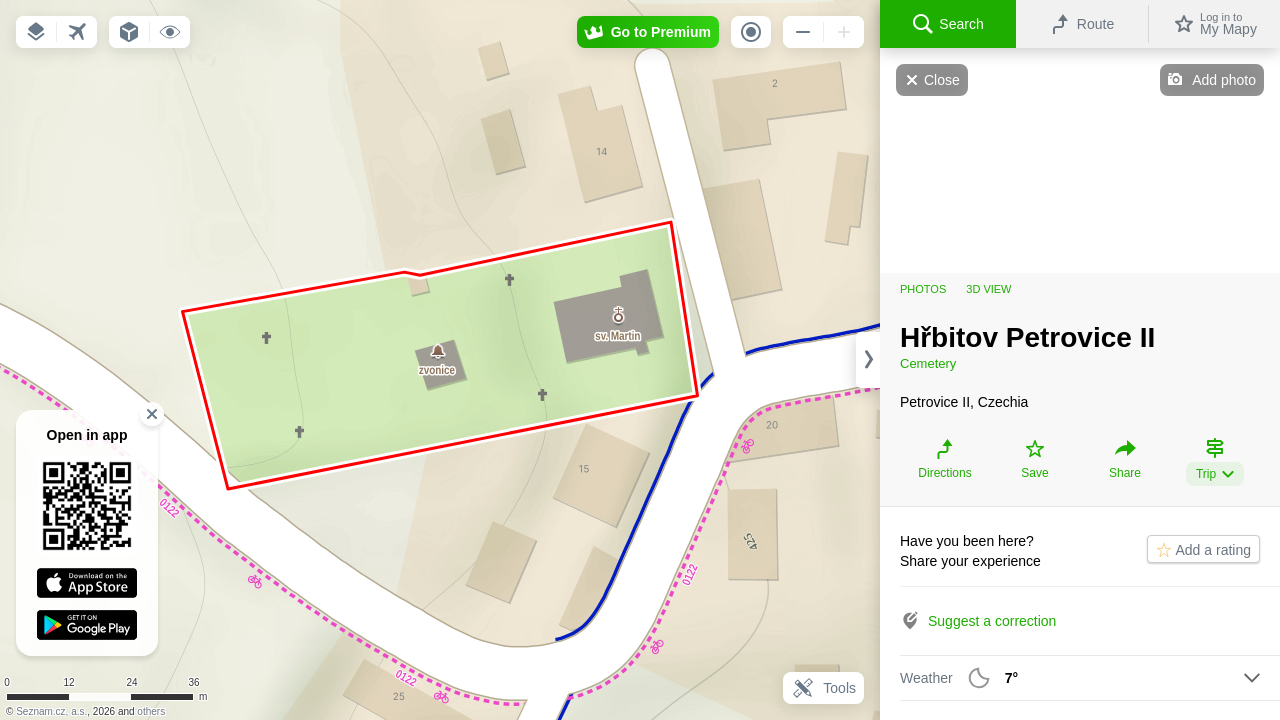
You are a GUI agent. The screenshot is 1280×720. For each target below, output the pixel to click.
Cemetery (928, 363)
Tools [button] (823, 688)
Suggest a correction (992, 621)
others (151, 711)
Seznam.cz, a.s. (51, 711)
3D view (988, 289)
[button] (36, 32)
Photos (923, 289)
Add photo (1224, 80)
